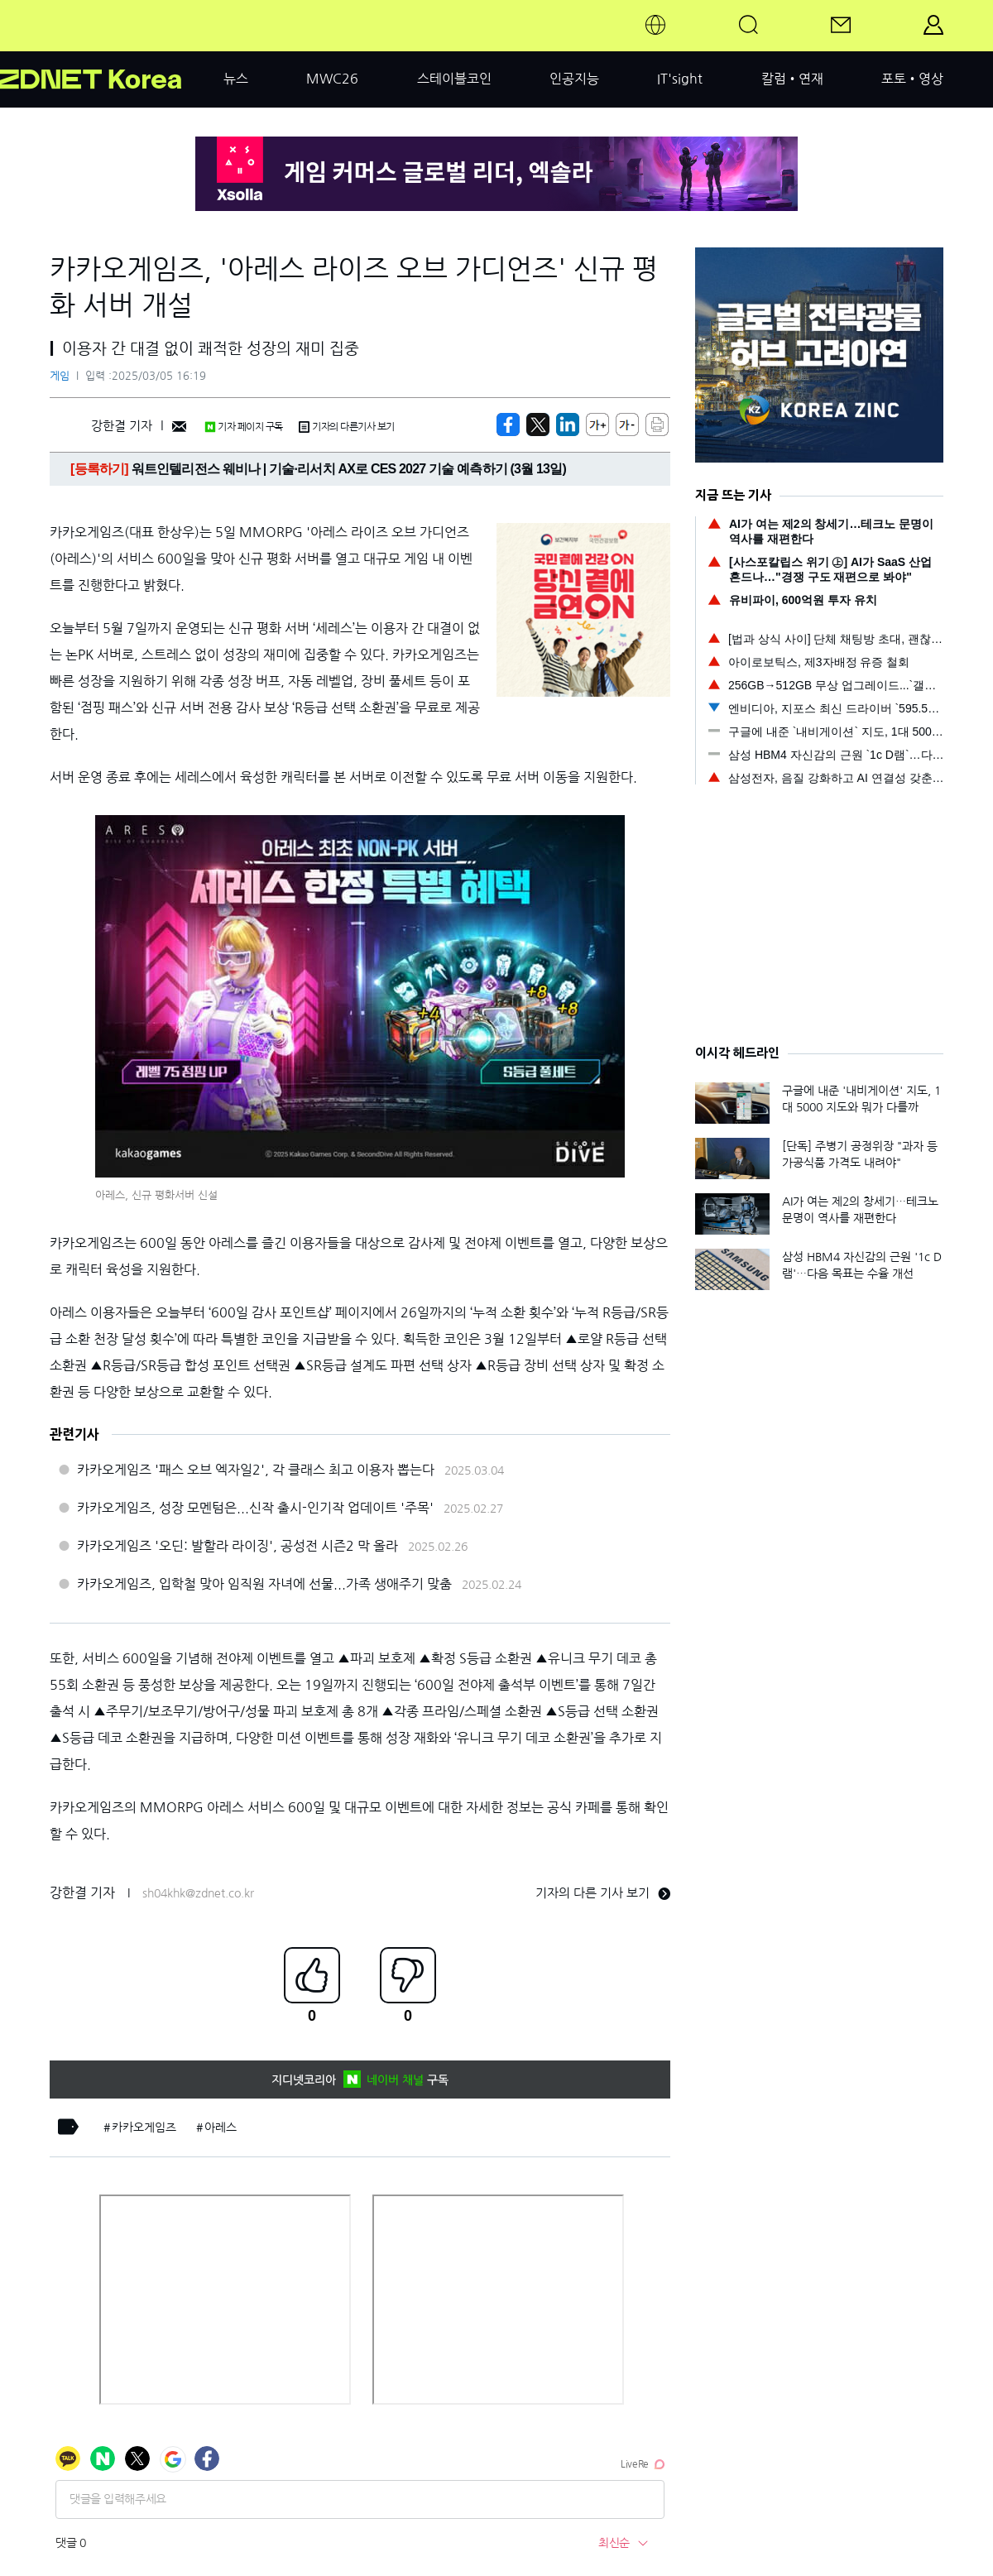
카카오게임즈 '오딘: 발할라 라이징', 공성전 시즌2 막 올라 (237, 1545)
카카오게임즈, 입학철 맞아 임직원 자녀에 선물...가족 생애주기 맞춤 (264, 1583)
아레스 (220, 2127)
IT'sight (680, 78)
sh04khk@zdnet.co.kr (198, 1893)
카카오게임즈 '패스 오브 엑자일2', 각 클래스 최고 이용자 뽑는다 (255, 1469)
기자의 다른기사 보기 (347, 427)
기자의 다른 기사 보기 (602, 1893)
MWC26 (332, 78)
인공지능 (574, 78)
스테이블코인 (454, 78)
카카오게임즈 (144, 2127)
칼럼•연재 (792, 78)
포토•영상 (912, 78)
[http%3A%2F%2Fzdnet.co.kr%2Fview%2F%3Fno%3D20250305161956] (567, 424)
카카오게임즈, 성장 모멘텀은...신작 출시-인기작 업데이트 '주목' (255, 1507)
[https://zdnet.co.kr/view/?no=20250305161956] (508, 424)
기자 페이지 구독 (243, 427)
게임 (60, 376)
